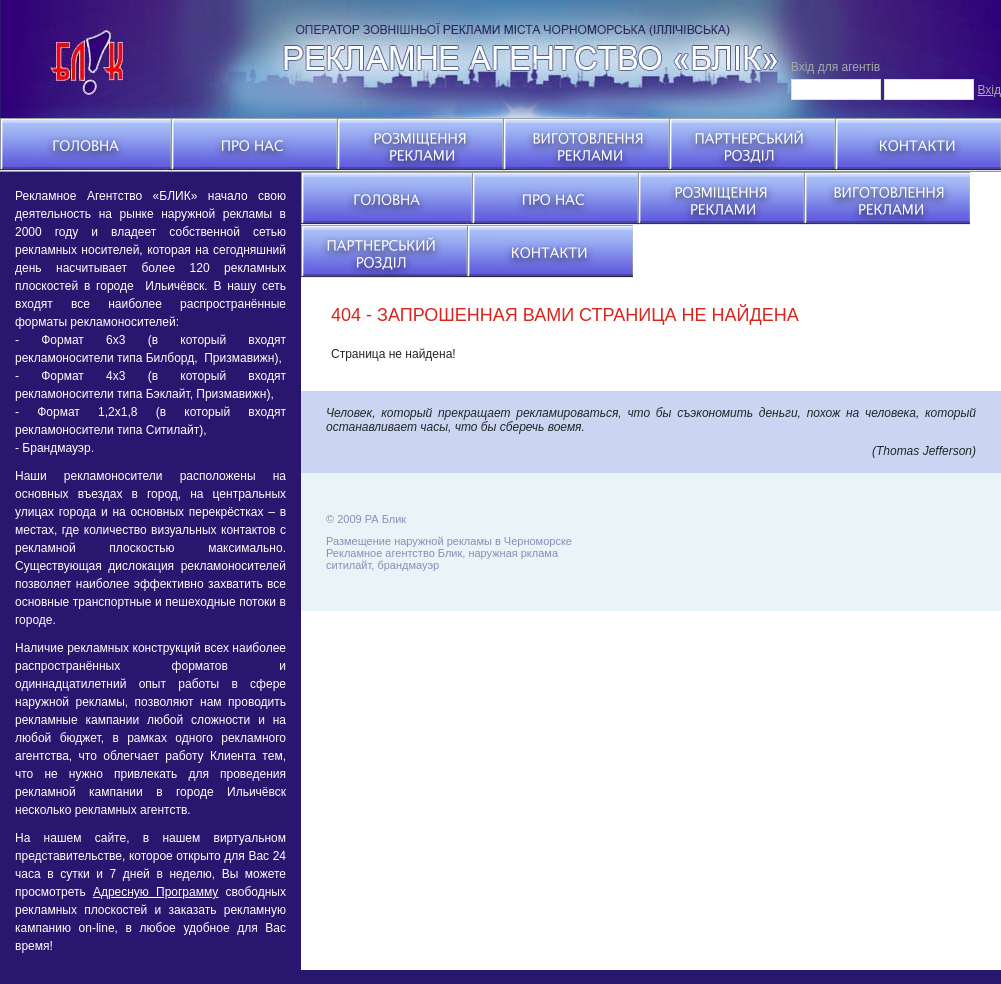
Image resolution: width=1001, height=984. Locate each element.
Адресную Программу (155, 892)
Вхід (989, 90)
